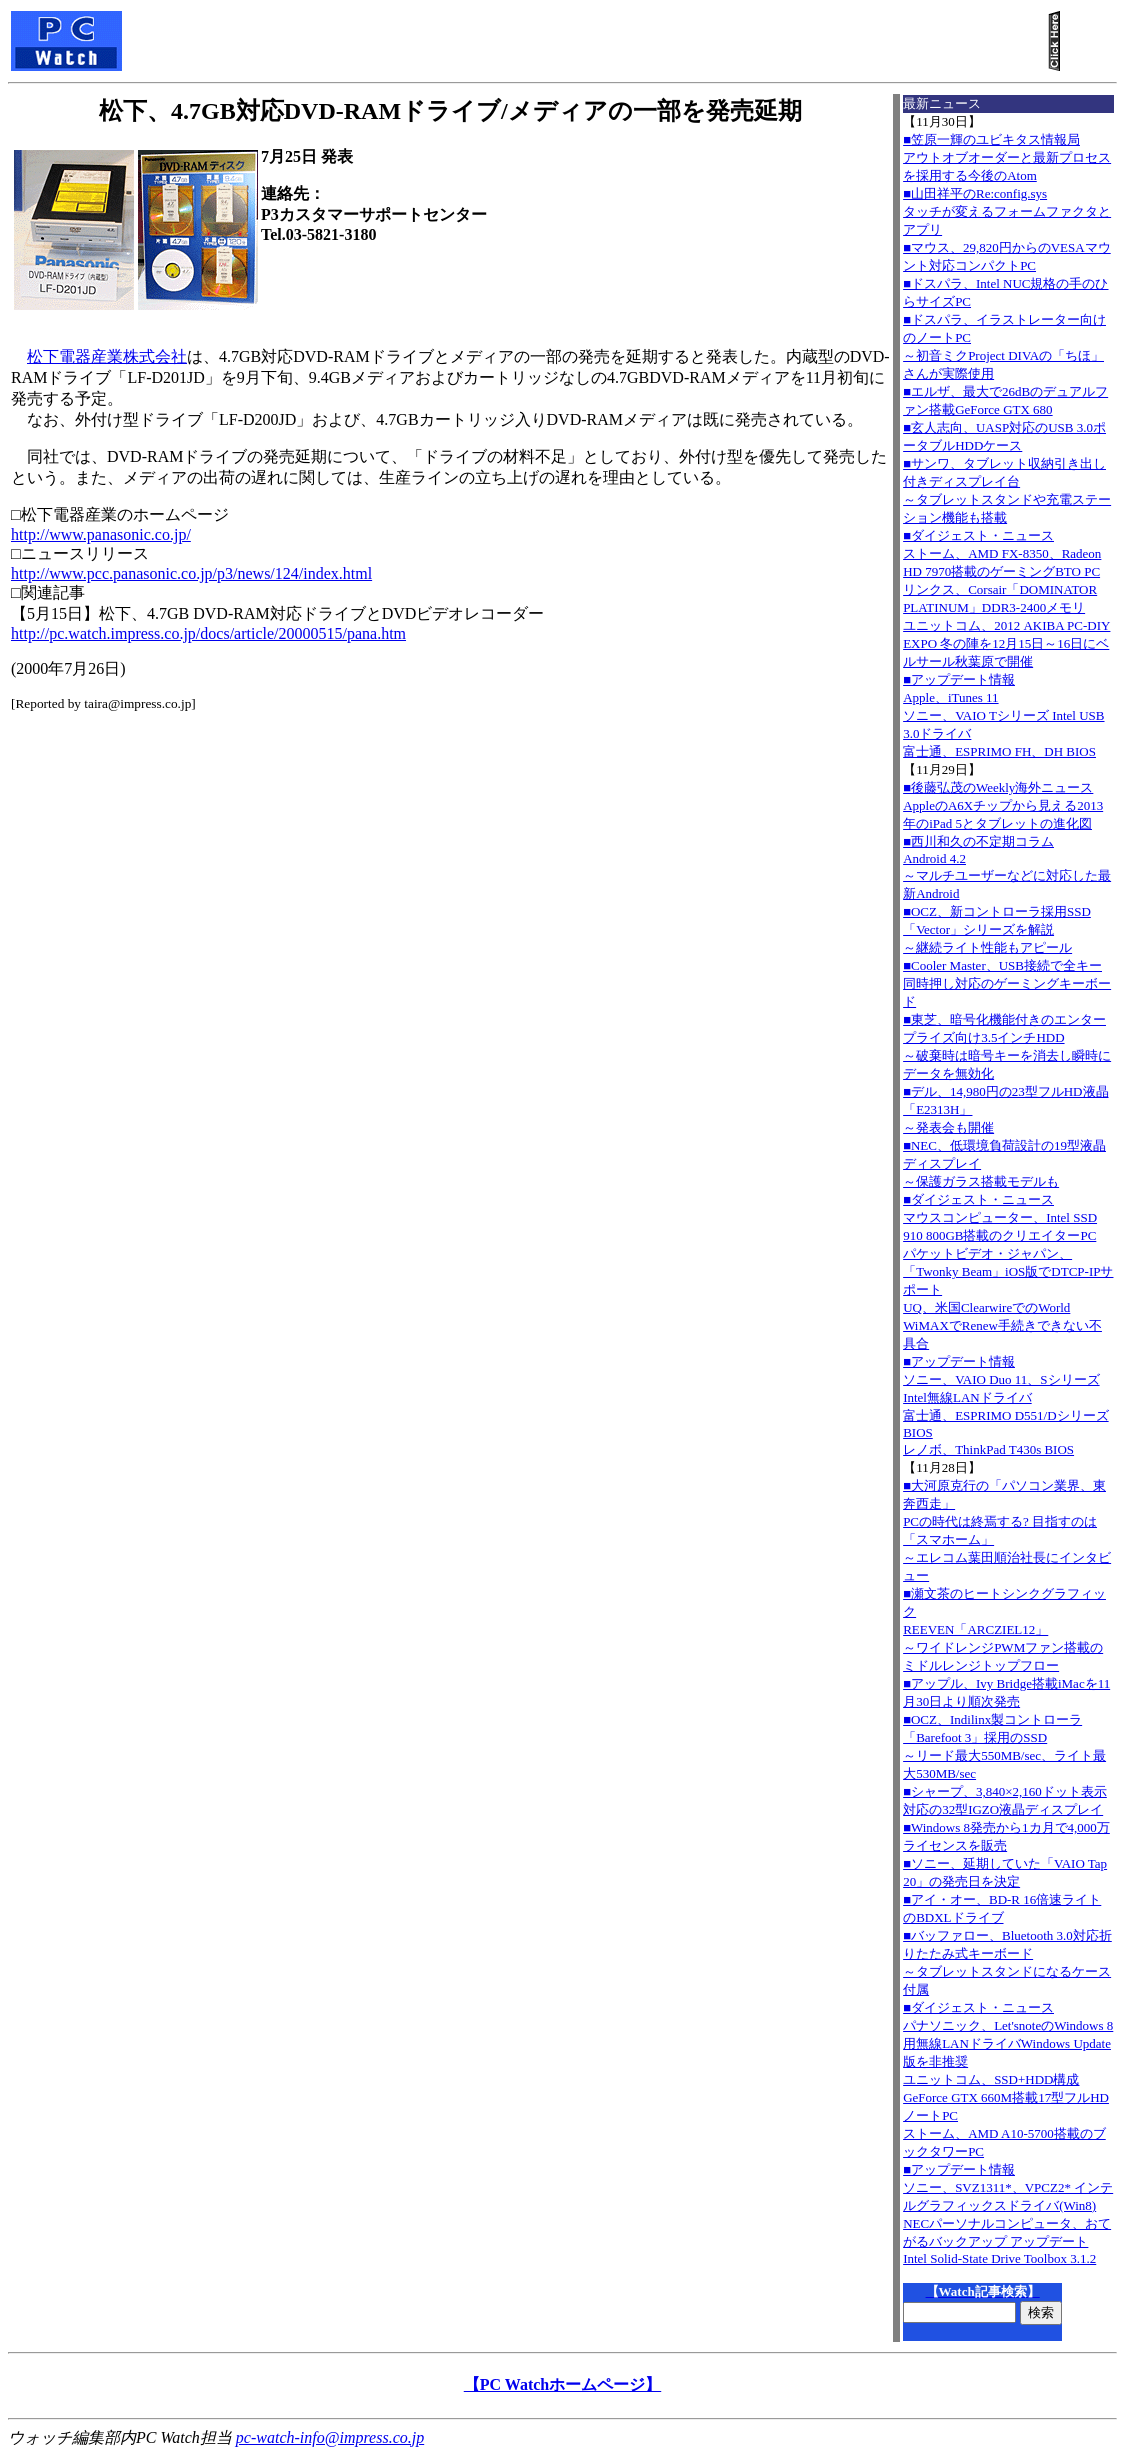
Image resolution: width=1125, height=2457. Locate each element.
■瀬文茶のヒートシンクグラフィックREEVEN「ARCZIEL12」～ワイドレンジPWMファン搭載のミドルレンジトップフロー (1004, 1629)
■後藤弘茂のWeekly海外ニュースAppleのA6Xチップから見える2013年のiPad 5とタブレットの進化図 (1003, 805)
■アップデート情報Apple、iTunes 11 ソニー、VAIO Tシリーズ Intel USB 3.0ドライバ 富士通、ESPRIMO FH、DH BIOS (1003, 715)
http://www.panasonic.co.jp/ (101, 534)
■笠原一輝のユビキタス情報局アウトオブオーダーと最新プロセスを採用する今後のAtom (1007, 157)
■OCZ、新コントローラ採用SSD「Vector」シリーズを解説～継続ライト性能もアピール (997, 929)
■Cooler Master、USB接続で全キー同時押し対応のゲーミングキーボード (1007, 983)
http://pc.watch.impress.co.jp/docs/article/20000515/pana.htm (208, 633)
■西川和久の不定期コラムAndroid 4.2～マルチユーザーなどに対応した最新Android (1007, 867)
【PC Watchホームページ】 (562, 2384)
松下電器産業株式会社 (107, 356)
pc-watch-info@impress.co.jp (330, 2437)
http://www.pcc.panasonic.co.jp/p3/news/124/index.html (191, 573)
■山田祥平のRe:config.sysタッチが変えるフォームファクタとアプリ (1007, 211)
